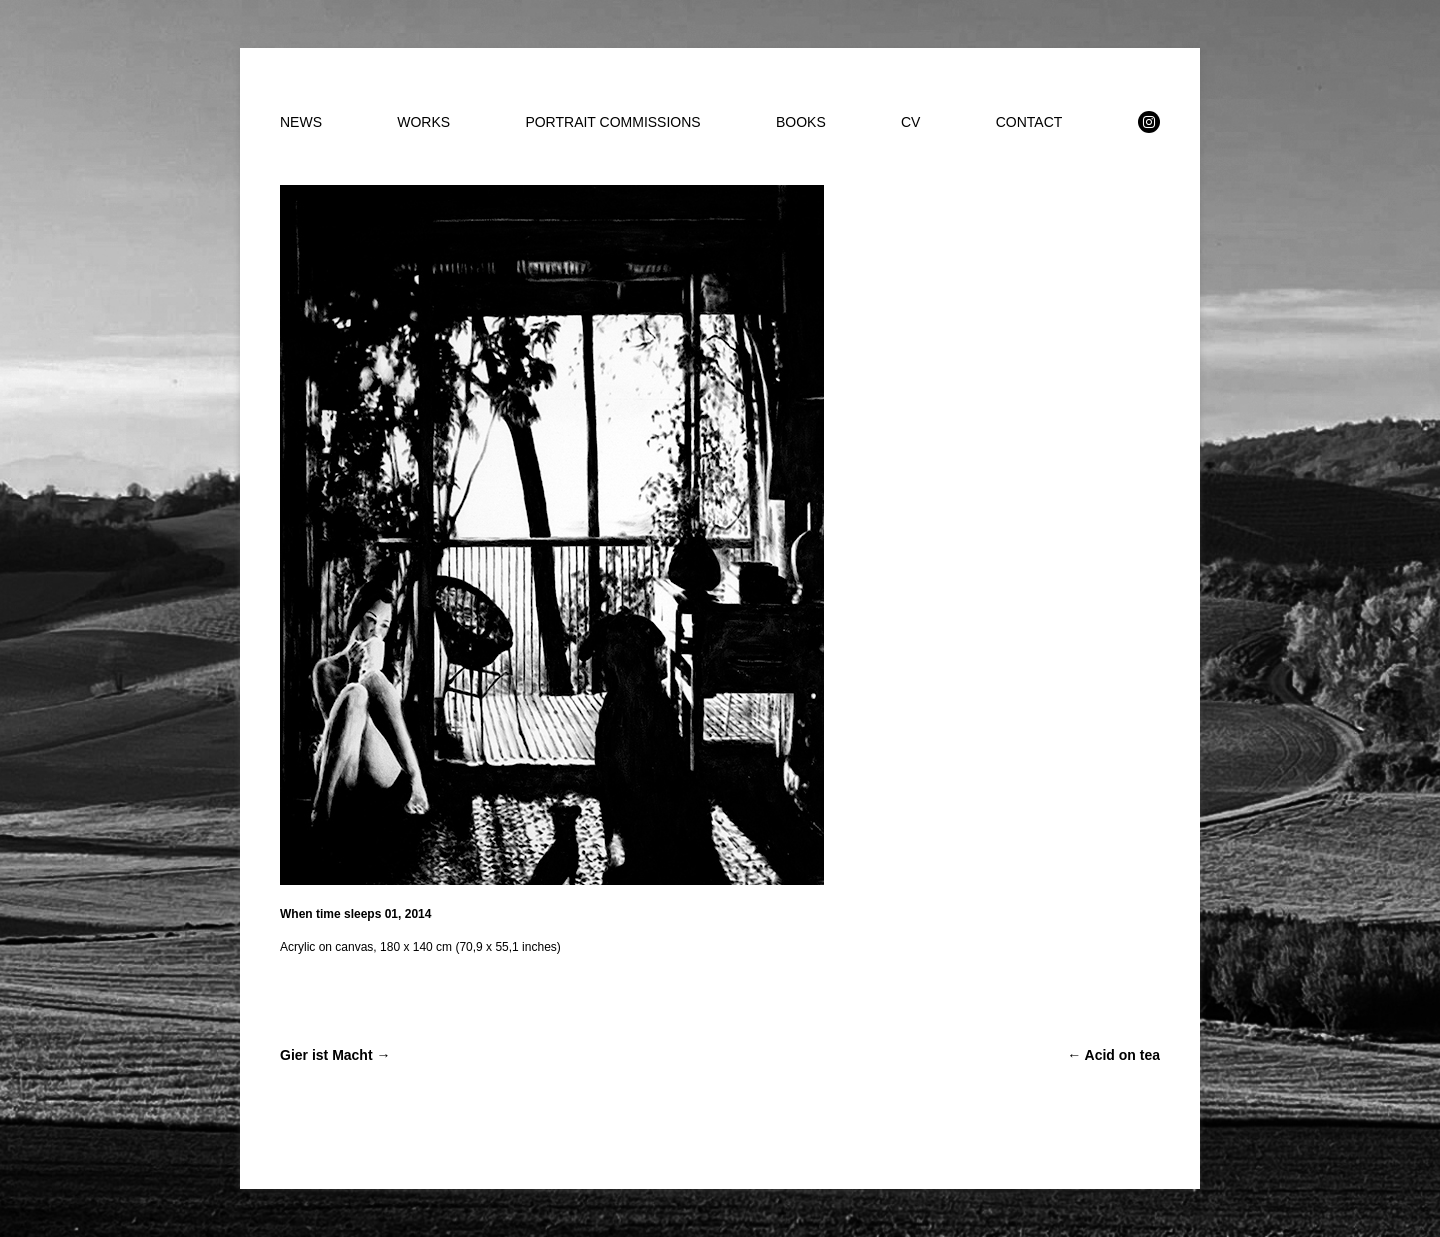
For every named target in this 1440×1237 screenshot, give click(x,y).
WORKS (423, 122)
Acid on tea (1113, 1055)
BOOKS (801, 122)
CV (910, 122)
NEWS (301, 122)
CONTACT (1029, 122)
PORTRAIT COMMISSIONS (612, 122)
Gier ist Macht (335, 1055)
